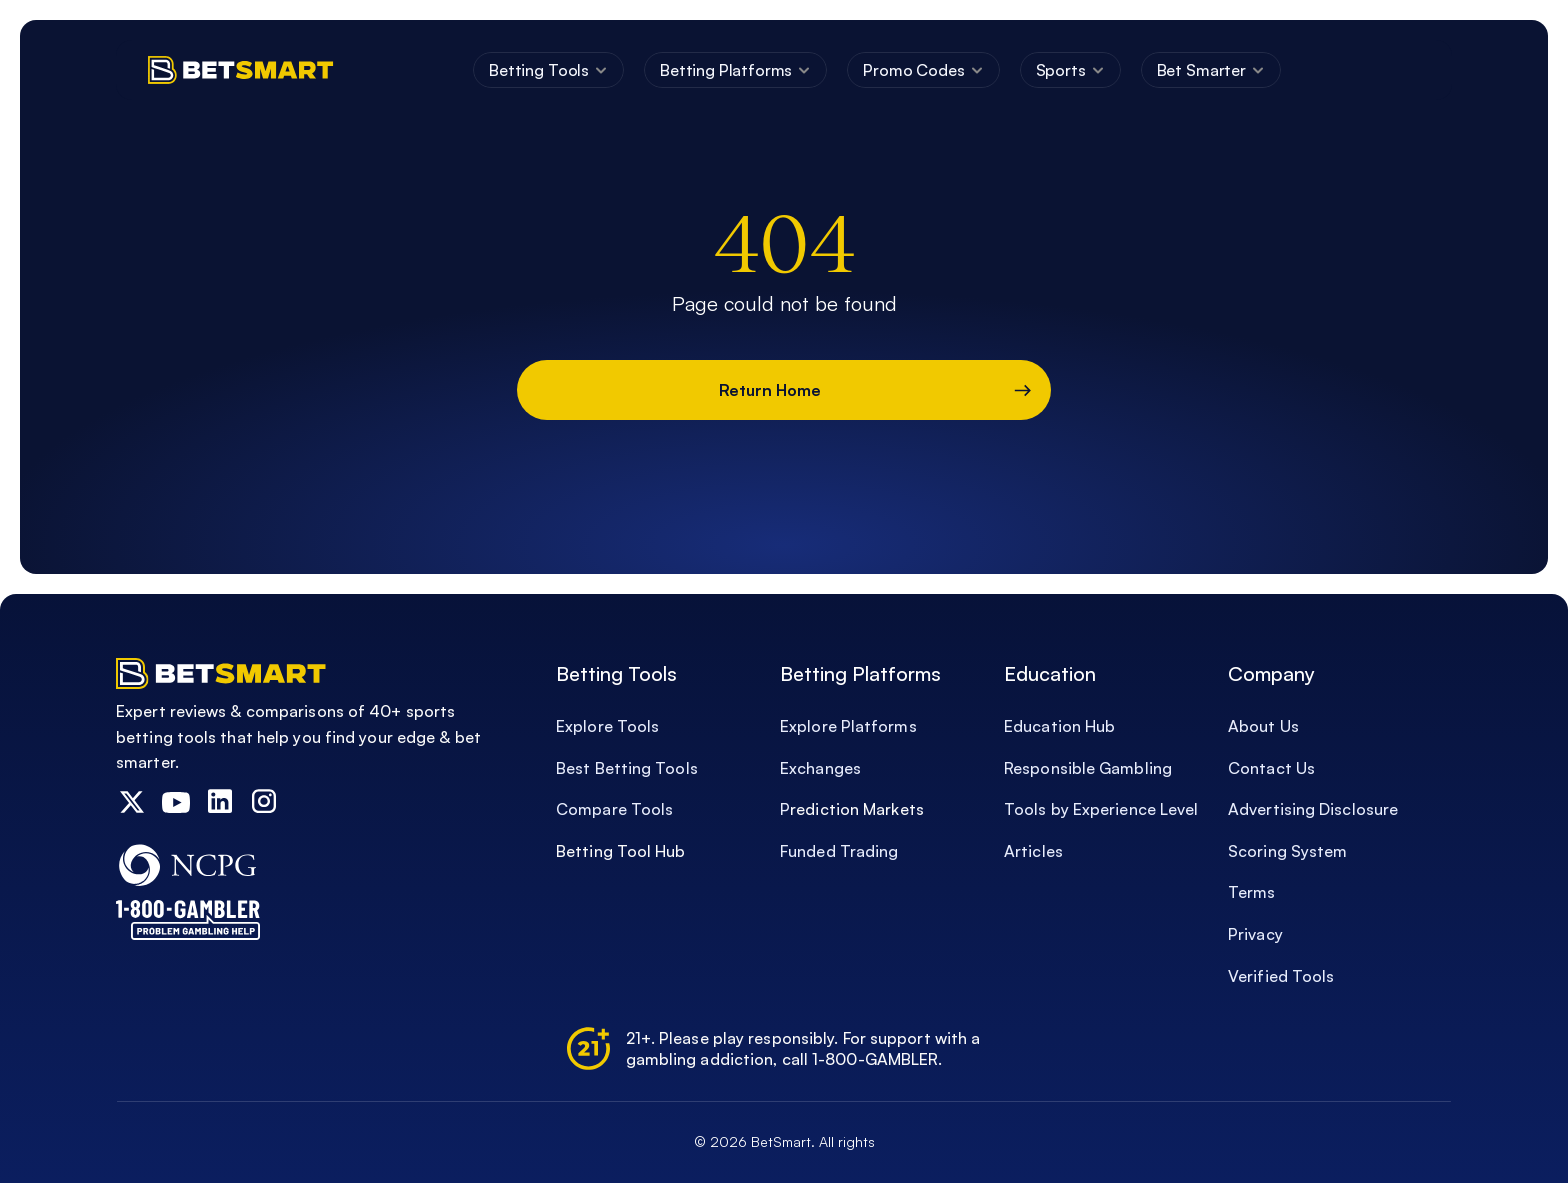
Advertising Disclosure (1315, 809)
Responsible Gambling (1088, 768)
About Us (1265, 726)
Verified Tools (1281, 976)
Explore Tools (607, 726)
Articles (1033, 851)
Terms (1252, 892)
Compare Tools (614, 809)
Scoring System (1287, 851)
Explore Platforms (848, 726)
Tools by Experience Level (1101, 809)
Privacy (1255, 934)
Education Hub (1059, 726)
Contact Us (1271, 768)
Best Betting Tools (627, 768)
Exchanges (820, 768)
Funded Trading (839, 851)
